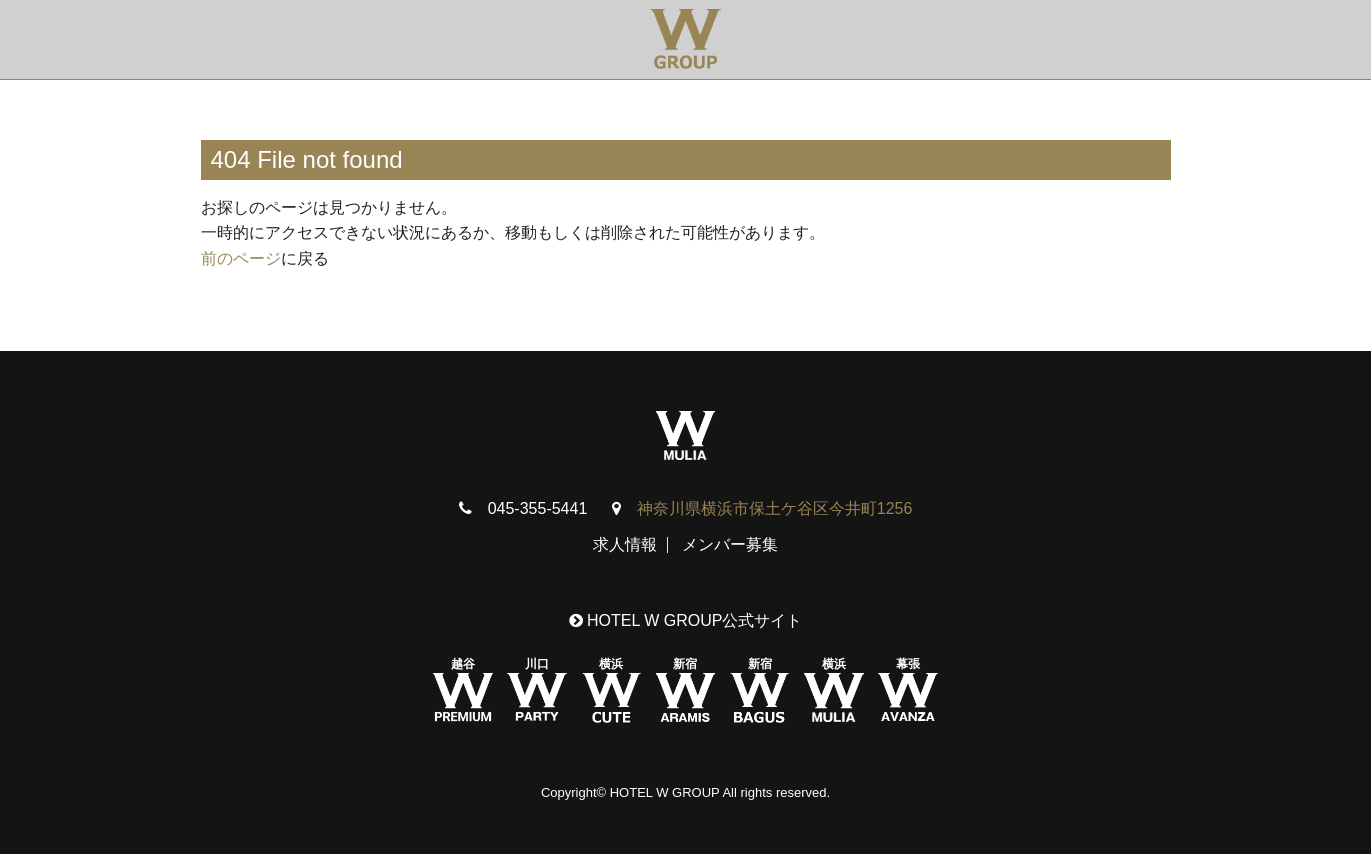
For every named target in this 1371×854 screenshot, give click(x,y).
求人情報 (625, 544)
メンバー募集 (730, 544)
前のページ (241, 258)
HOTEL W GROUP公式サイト (686, 620)
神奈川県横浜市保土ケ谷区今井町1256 (775, 508)
